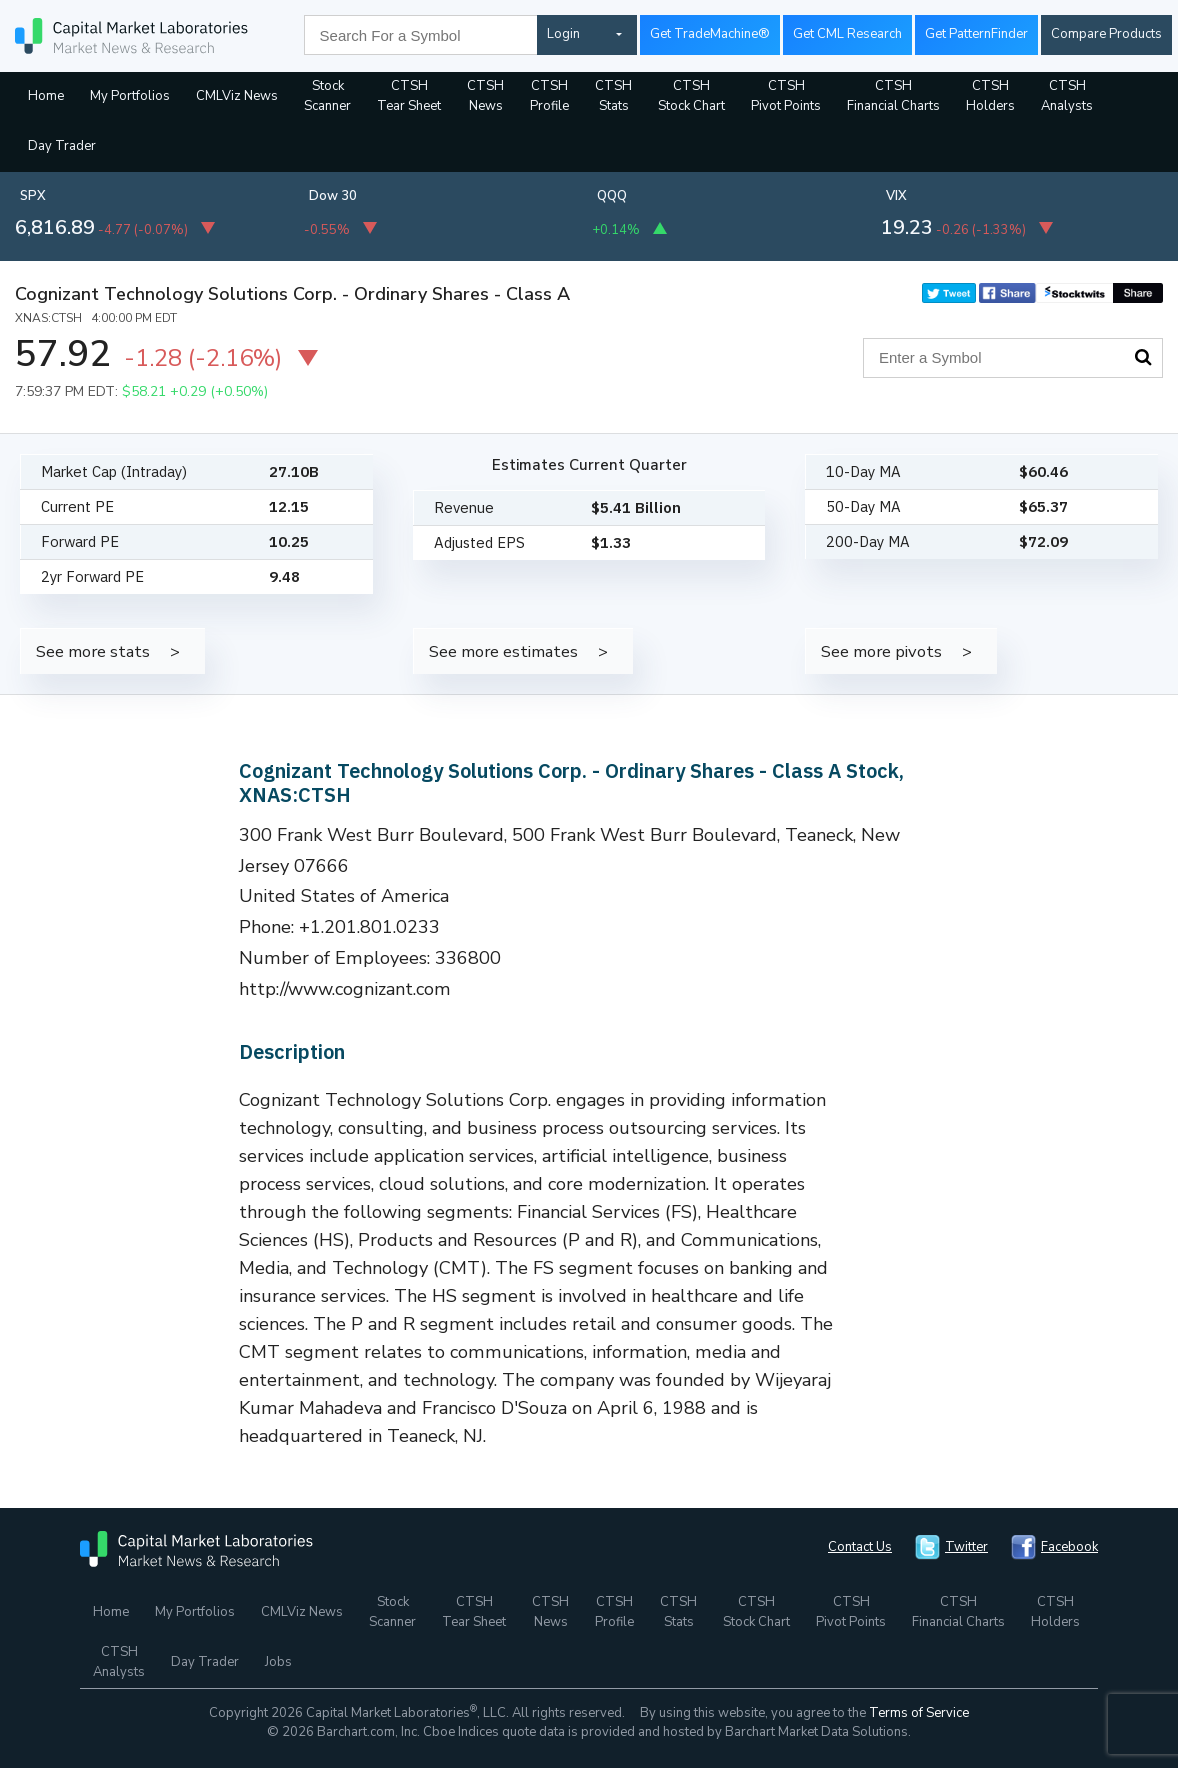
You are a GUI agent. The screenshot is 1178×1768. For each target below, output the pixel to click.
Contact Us (860, 1547)
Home (46, 96)
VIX (896, 196)
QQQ (612, 196)
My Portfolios (130, 96)
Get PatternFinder (976, 34)
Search (1143, 357)
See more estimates (503, 651)
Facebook (1069, 1547)
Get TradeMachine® (710, 34)
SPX (33, 196)
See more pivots (881, 651)
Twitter (966, 1547)
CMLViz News (237, 96)
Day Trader (62, 146)
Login (563, 34)
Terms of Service (919, 1713)
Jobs (278, 1662)
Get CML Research (847, 34)
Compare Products (1106, 34)
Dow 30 (333, 196)
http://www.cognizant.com (345, 989)
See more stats (93, 651)
